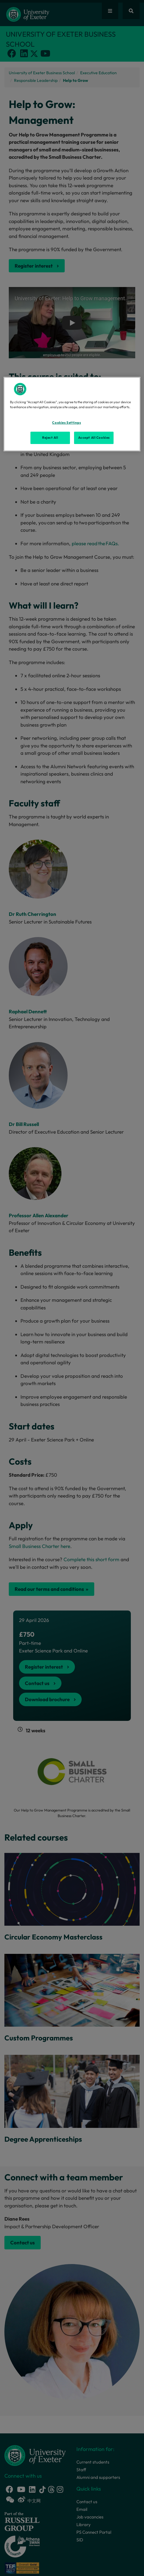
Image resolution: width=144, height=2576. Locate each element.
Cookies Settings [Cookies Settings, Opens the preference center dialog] (66, 423)
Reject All (50, 437)
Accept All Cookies (94, 437)
